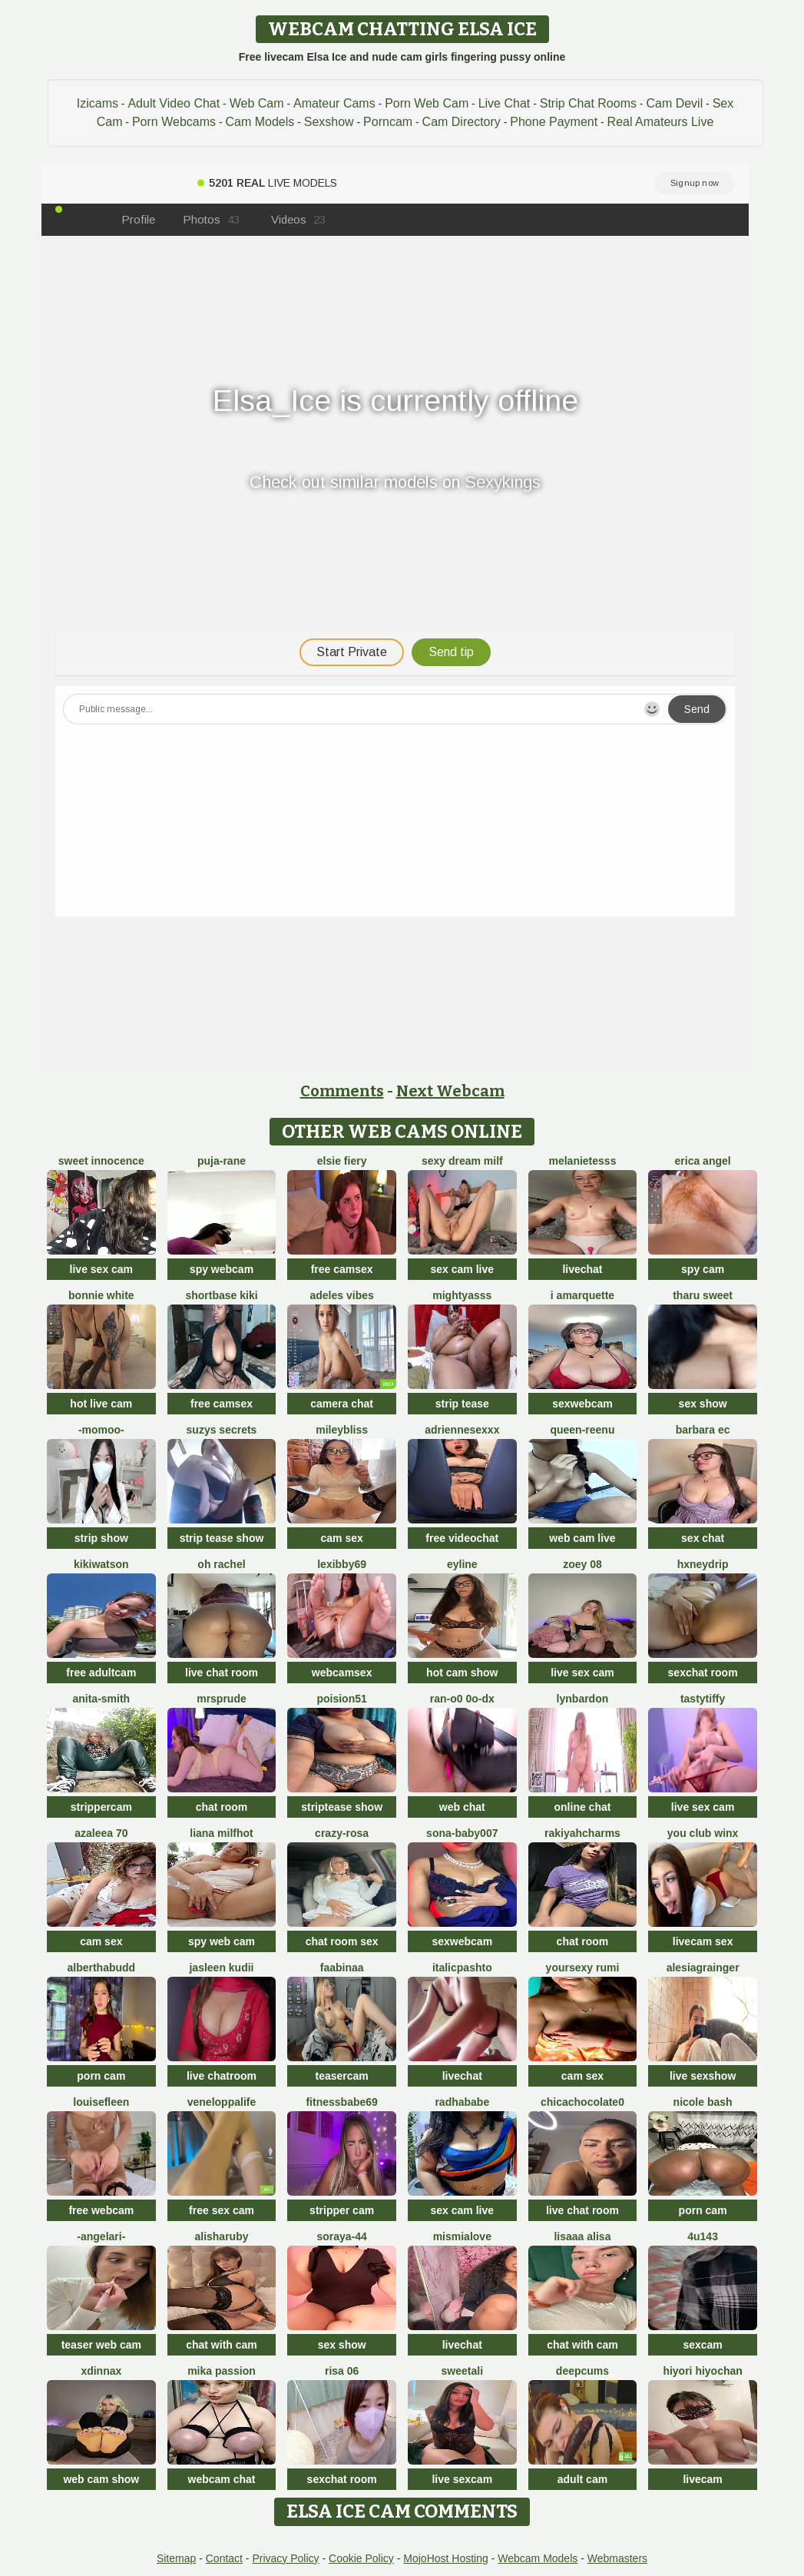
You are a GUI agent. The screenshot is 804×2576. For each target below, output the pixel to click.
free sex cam (221, 2210)
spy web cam (221, 1941)
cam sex (342, 1538)
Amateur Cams (334, 103)
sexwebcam (582, 1403)
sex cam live (463, 1269)
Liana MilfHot (221, 1833)
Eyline (462, 1564)
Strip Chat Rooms (588, 103)
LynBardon (583, 1698)
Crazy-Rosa (342, 1833)
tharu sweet (703, 1295)
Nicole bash (703, 2102)
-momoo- (101, 1430)
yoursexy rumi (583, 1967)
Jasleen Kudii (221, 1967)
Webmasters (617, 2558)
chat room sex (342, 1941)
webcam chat (222, 2479)
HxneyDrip (703, 1564)
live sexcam (462, 2479)
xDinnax (101, 2371)
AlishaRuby (221, 2236)
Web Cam (257, 103)
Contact (224, 2558)
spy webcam (221, 1269)
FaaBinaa (342, 1967)
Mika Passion (221, 2371)
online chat (582, 1807)
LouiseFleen (101, 2102)
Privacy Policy (285, 2558)
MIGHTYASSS (461, 1295)
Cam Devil (674, 103)
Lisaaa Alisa (582, 2236)
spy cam (702, 1269)
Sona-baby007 (462, 1833)
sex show (703, 1403)
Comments (342, 1091)
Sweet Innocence (101, 1161)
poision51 (341, 1698)
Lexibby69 (341, 1564)
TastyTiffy (702, 1698)
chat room (222, 1807)
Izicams (97, 103)
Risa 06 (342, 2371)
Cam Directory (461, 121)
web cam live (582, 1538)
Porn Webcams (174, 121)
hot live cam (101, 1403)
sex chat (702, 1538)
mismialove (462, 2236)
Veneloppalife (221, 2102)
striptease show (341, 1807)
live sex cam (102, 1269)
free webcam (101, 2210)
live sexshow (703, 2076)
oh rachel (221, 1564)
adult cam (582, 2479)
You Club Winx (703, 1833)
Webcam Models (537, 2558)
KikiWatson (101, 1564)
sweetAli (462, 2371)
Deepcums (582, 2371)
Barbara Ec (703, 1430)
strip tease (462, 1403)
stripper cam (341, 2210)
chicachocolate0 (582, 2102)
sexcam (702, 2345)
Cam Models (259, 121)
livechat (582, 1269)
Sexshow (329, 121)
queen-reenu (582, 1430)
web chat (462, 1807)
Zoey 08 (582, 1564)
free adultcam (101, 1672)
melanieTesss (582, 1161)
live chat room (221, 1672)
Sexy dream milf (462, 1161)
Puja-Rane (221, 1161)
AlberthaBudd (101, 1967)
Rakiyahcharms (582, 1833)
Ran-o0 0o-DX (462, 1698)
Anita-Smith (101, 1698)
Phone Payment (553, 121)
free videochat (461, 1538)
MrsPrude (221, 1698)
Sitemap (176, 2558)
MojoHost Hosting (445, 2558)
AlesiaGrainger (703, 1967)
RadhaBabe (462, 2102)
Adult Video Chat (173, 103)
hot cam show (462, 1672)
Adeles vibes (342, 1295)
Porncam (387, 121)
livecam (702, 2479)
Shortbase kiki (221, 1295)
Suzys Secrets (222, 1430)
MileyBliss (342, 1430)
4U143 (702, 2236)
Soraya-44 (341, 2236)
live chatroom (221, 2076)
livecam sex (703, 1941)
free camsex (342, 1269)
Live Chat (504, 103)
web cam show (101, 2479)
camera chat (341, 1403)
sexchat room (703, 1672)
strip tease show (222, 1538)
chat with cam (221, 2345)
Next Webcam (450, 1091)
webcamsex (342, 1672)
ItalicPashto (462, 1967)
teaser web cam (101, 2345)
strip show (101, 1538)
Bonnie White (101, 1295)
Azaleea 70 (100, 1833)
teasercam (342, 2076)
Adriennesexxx (462, 1430)
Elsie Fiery (342, 1161)
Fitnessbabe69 (341, 2102)
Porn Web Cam (426, 103)
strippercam (101, 1807)
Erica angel (703, 1161)
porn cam (101, 2076)
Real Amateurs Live (660, 121)
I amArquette (582, 1295)
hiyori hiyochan (702, 2371)
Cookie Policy (361, 2558)
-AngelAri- (101, 2236)
